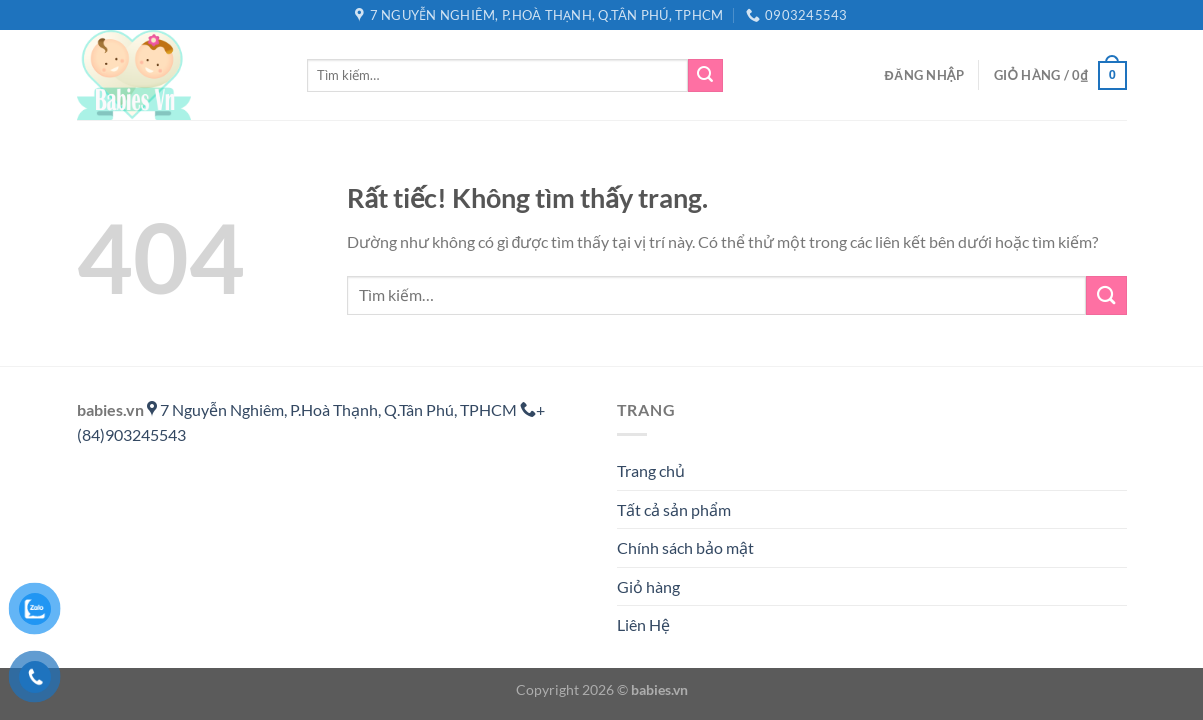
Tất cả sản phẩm (674, 509)
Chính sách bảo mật (685, 547)
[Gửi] (705, 76)
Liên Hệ (643, 624)
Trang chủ (651, 470)
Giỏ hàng (648, 586)
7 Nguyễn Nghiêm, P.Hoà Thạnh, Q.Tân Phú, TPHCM (333, 409)
